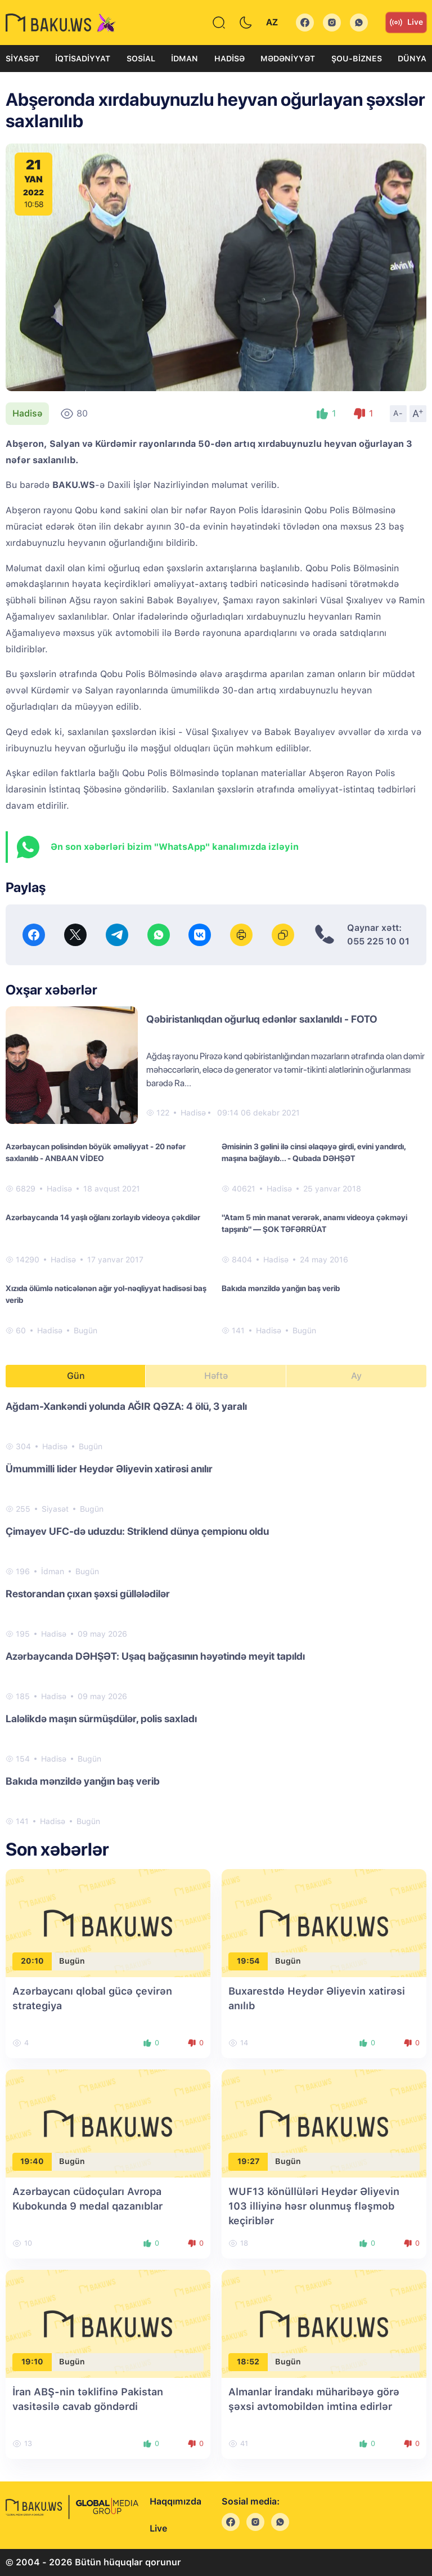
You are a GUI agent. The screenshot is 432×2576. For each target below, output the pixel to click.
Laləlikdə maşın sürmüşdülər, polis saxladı (101, 1718)
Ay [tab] (356, 1375)
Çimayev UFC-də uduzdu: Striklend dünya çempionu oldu (137, 1531)
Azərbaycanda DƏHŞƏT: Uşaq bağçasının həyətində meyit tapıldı (155, 1656)
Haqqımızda (175, 2501)
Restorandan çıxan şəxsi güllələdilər (88, 1594)
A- (398, 413)
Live (406, 22)
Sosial (141, 58)
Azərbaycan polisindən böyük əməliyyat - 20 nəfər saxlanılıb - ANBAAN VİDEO (96, 1152)
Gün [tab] (76, 1375)
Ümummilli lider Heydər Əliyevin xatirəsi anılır (109, 1469)
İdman (184, 58)
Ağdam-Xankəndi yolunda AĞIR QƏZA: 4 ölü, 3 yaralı (126, 1406)
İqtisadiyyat (82, 58)
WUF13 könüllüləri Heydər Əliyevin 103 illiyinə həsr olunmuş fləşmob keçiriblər (313, 2205)
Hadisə (229, 58)
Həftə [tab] (216, 1375)
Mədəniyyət (287, 58)
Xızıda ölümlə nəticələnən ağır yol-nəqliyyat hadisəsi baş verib (106, 1294)
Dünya (412, 58)
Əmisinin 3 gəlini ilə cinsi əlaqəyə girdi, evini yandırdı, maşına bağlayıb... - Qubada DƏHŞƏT (314, 1152)
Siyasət (22, 58)
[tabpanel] (216, 1613)
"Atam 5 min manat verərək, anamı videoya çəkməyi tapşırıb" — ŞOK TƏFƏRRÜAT (314, 1223)
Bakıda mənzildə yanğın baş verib (281, 1288)
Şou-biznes (356, 58)
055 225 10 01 (378, 941)
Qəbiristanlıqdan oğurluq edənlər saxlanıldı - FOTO (261, 1019)
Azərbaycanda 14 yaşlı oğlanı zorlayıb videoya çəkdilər (103, 1217)
